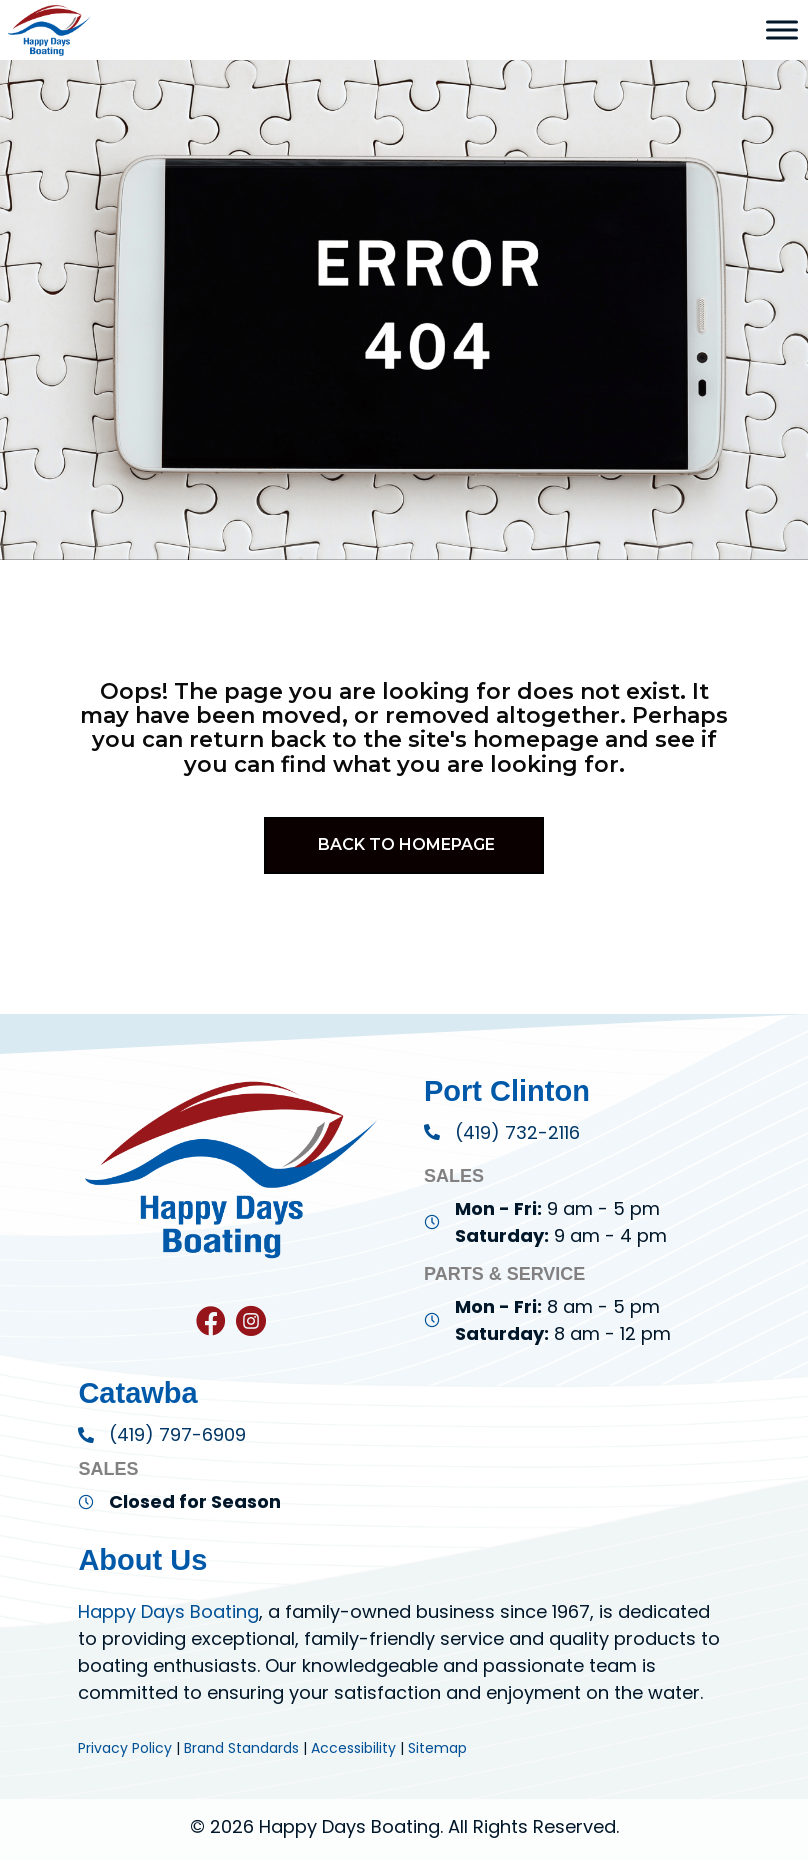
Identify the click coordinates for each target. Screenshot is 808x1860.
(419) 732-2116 (517, 1132)
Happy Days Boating (168, 1611)
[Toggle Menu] (782, 29)
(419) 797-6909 (177, 1434)
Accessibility (353, 1748)
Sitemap (437, 1748)
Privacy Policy (125, 1748)
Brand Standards (241, 1748)
